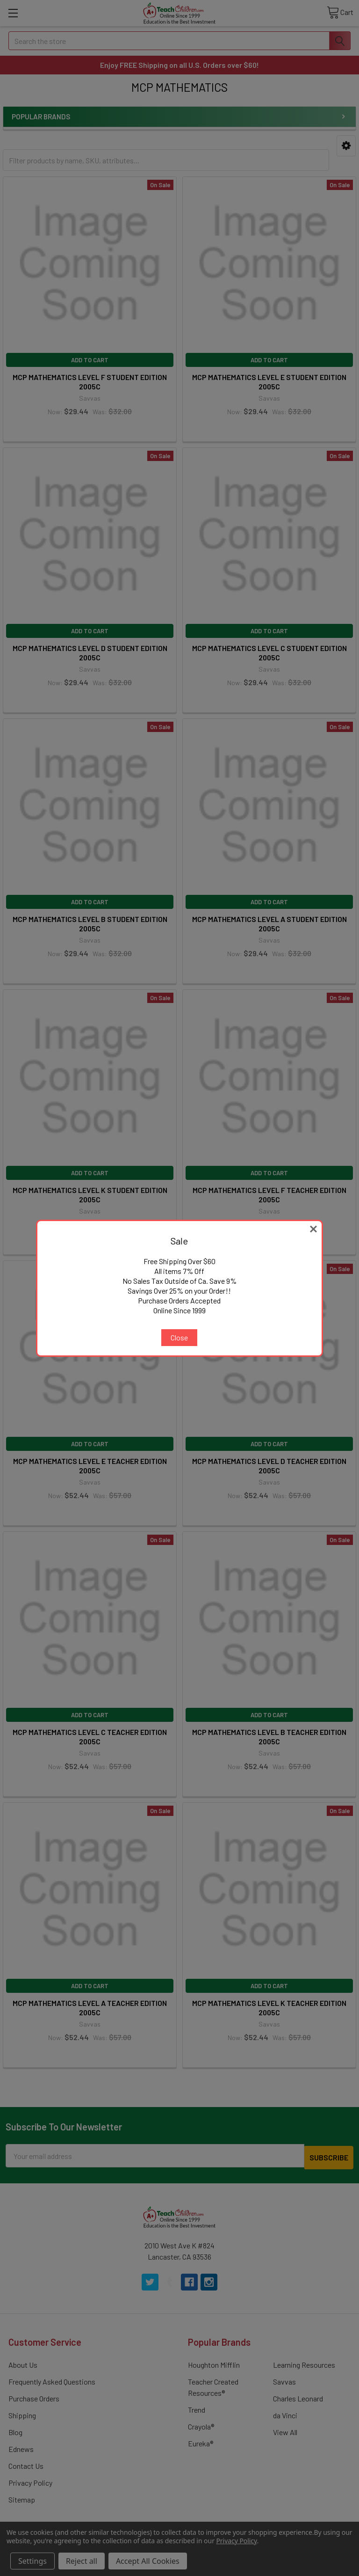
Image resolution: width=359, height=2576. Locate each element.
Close (179, 1337)
